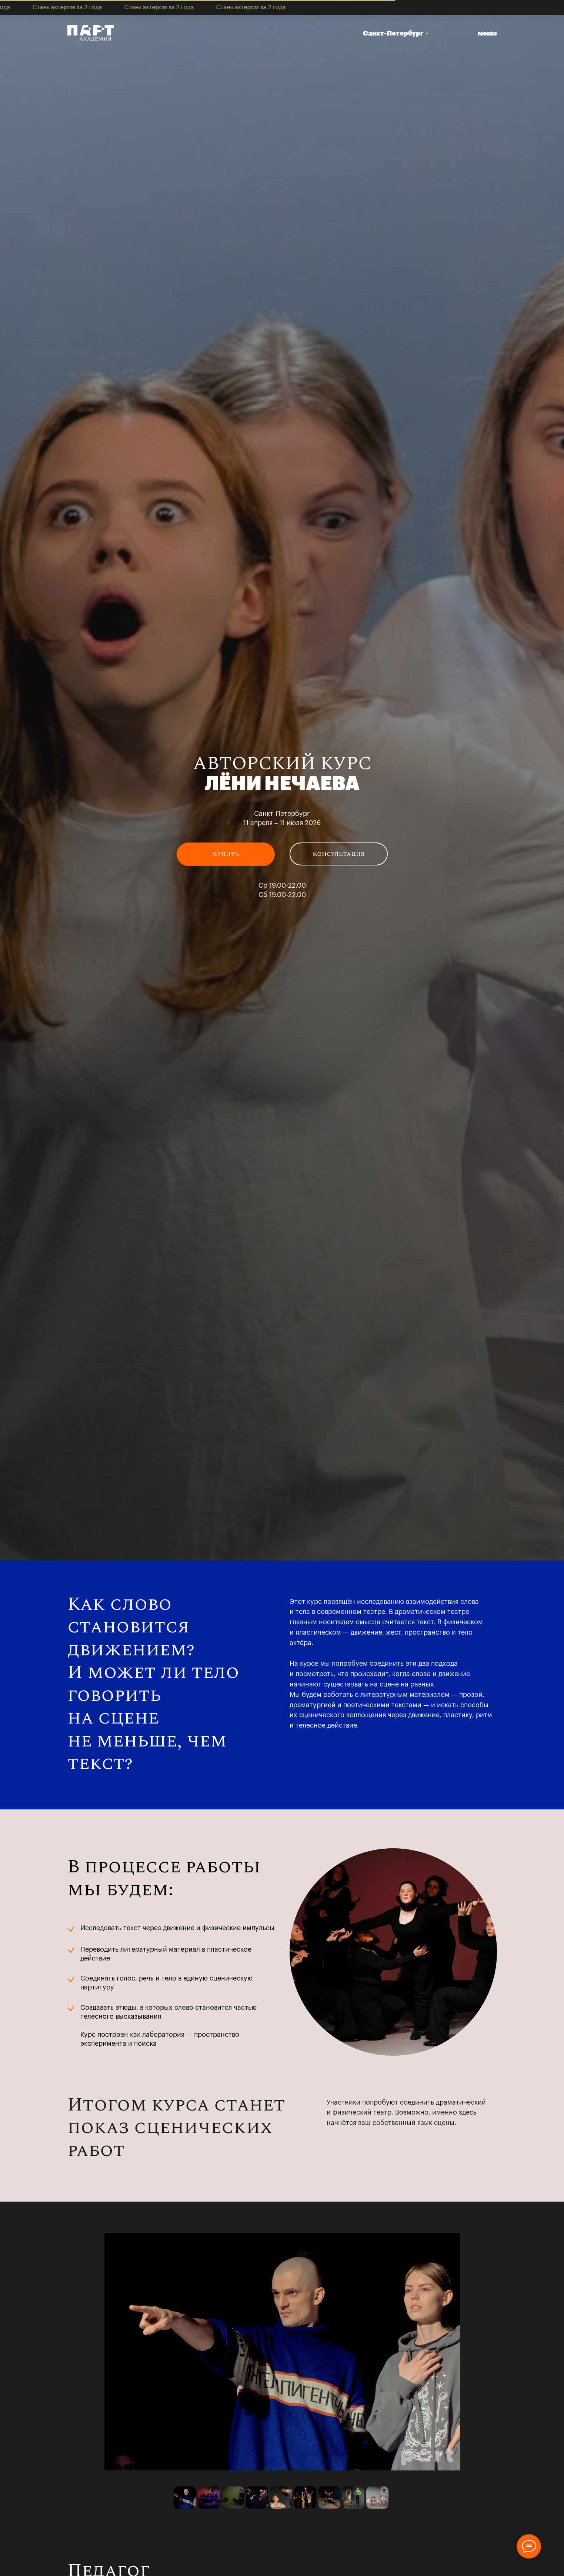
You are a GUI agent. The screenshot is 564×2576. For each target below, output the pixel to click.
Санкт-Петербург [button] (393, 33)
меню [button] (487, 33)
